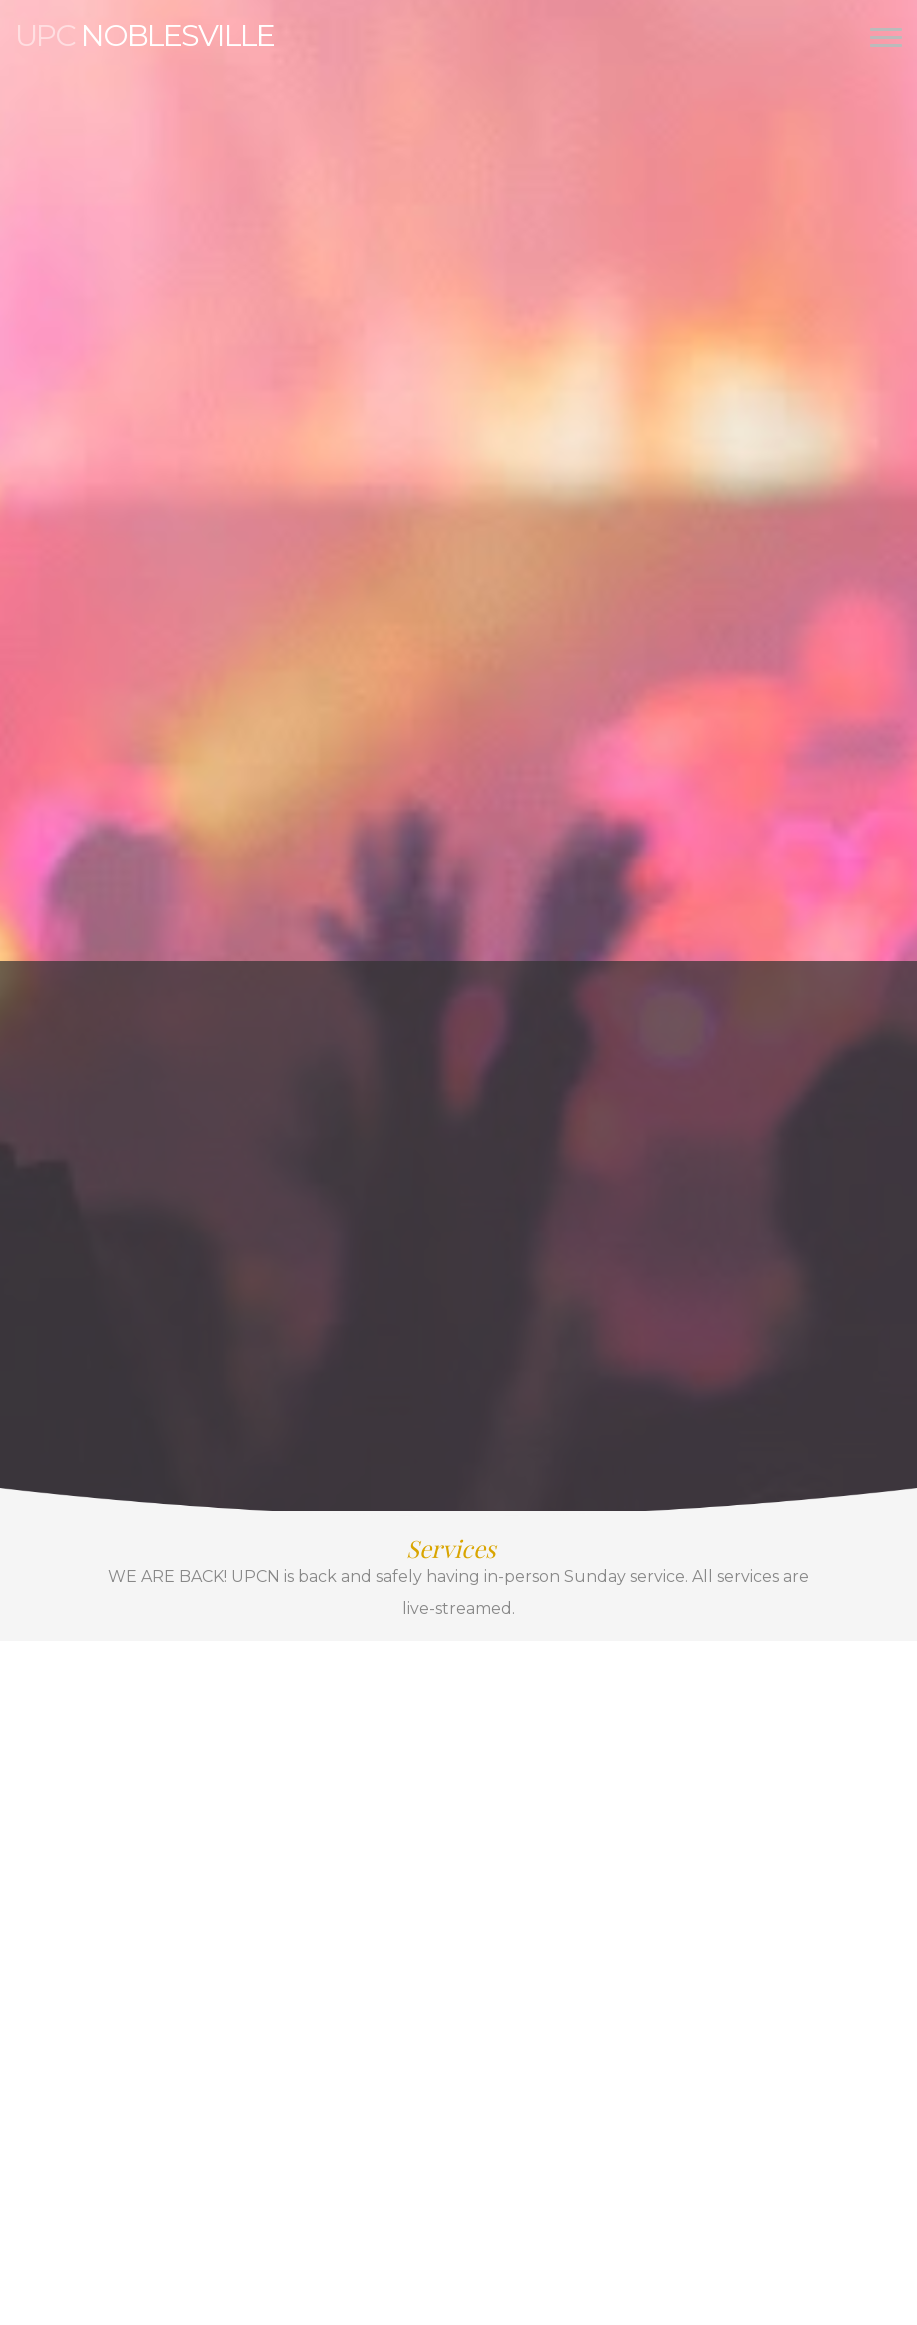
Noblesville (144, 35)
